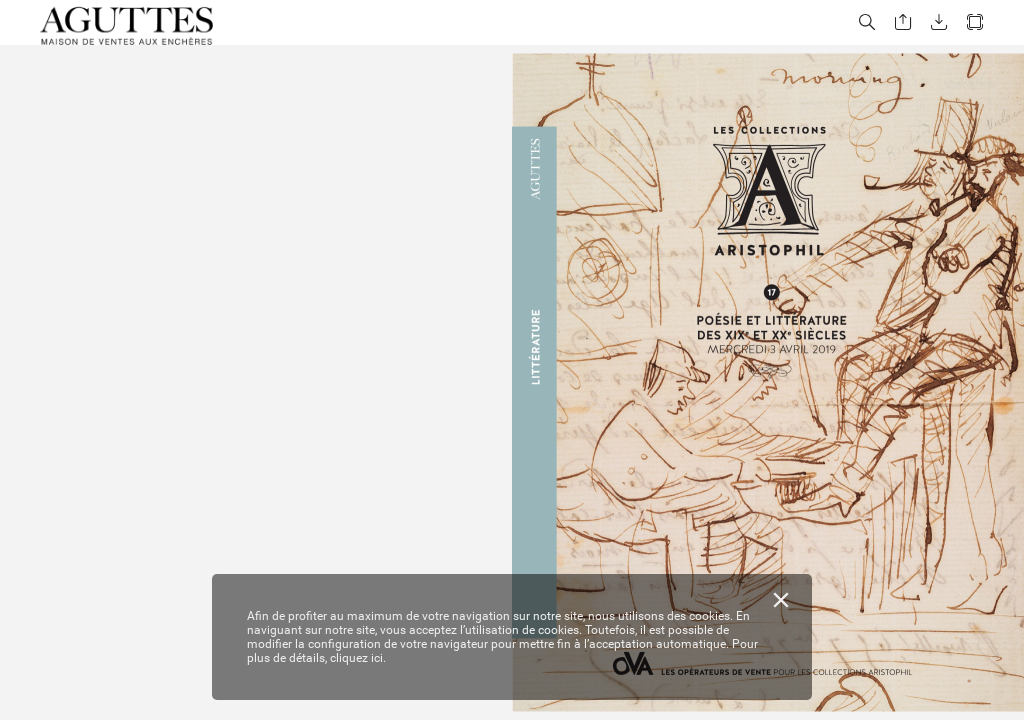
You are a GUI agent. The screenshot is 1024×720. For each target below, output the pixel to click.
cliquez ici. (358, 658)
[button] (867, 22)
